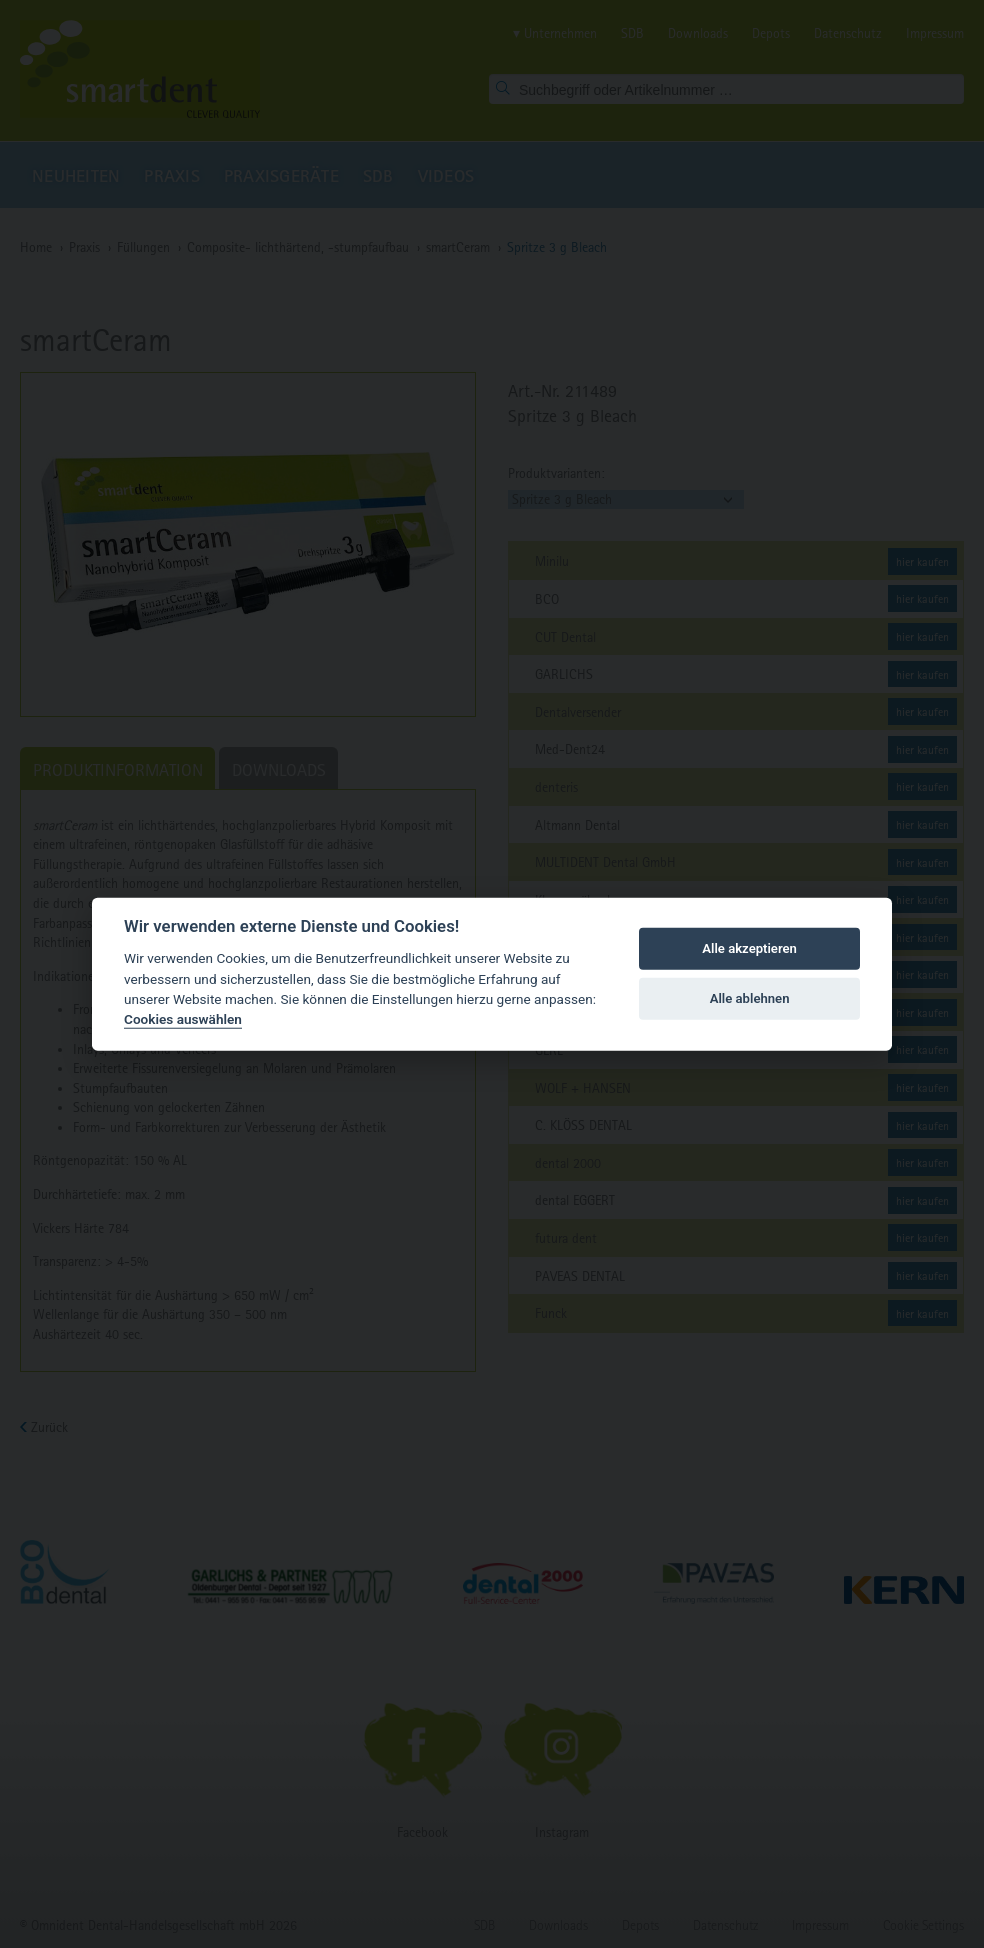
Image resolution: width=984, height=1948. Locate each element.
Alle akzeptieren (749, 948)
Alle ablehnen (750, 998)
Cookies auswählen (183, 1019)
